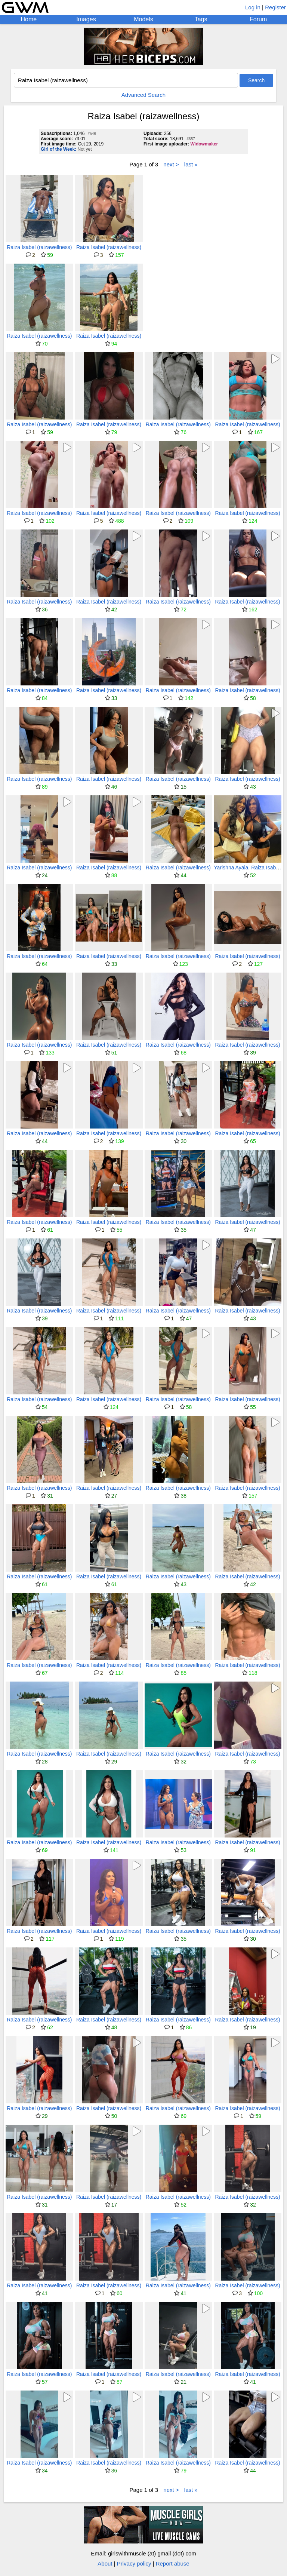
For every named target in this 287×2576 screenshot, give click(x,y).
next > (171, 164)
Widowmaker (204, 144)
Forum (258, 19)
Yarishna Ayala (231, 868)
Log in (252, 7)
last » (191, 164)
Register (275, 7)
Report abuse (172, 2563)
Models (143, 19)
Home (29, 19)
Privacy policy (134, 2563)
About (105, 2563)
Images (86, 19)
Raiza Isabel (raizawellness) (39, 247)
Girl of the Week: (58, 149)
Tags (201, 19)
